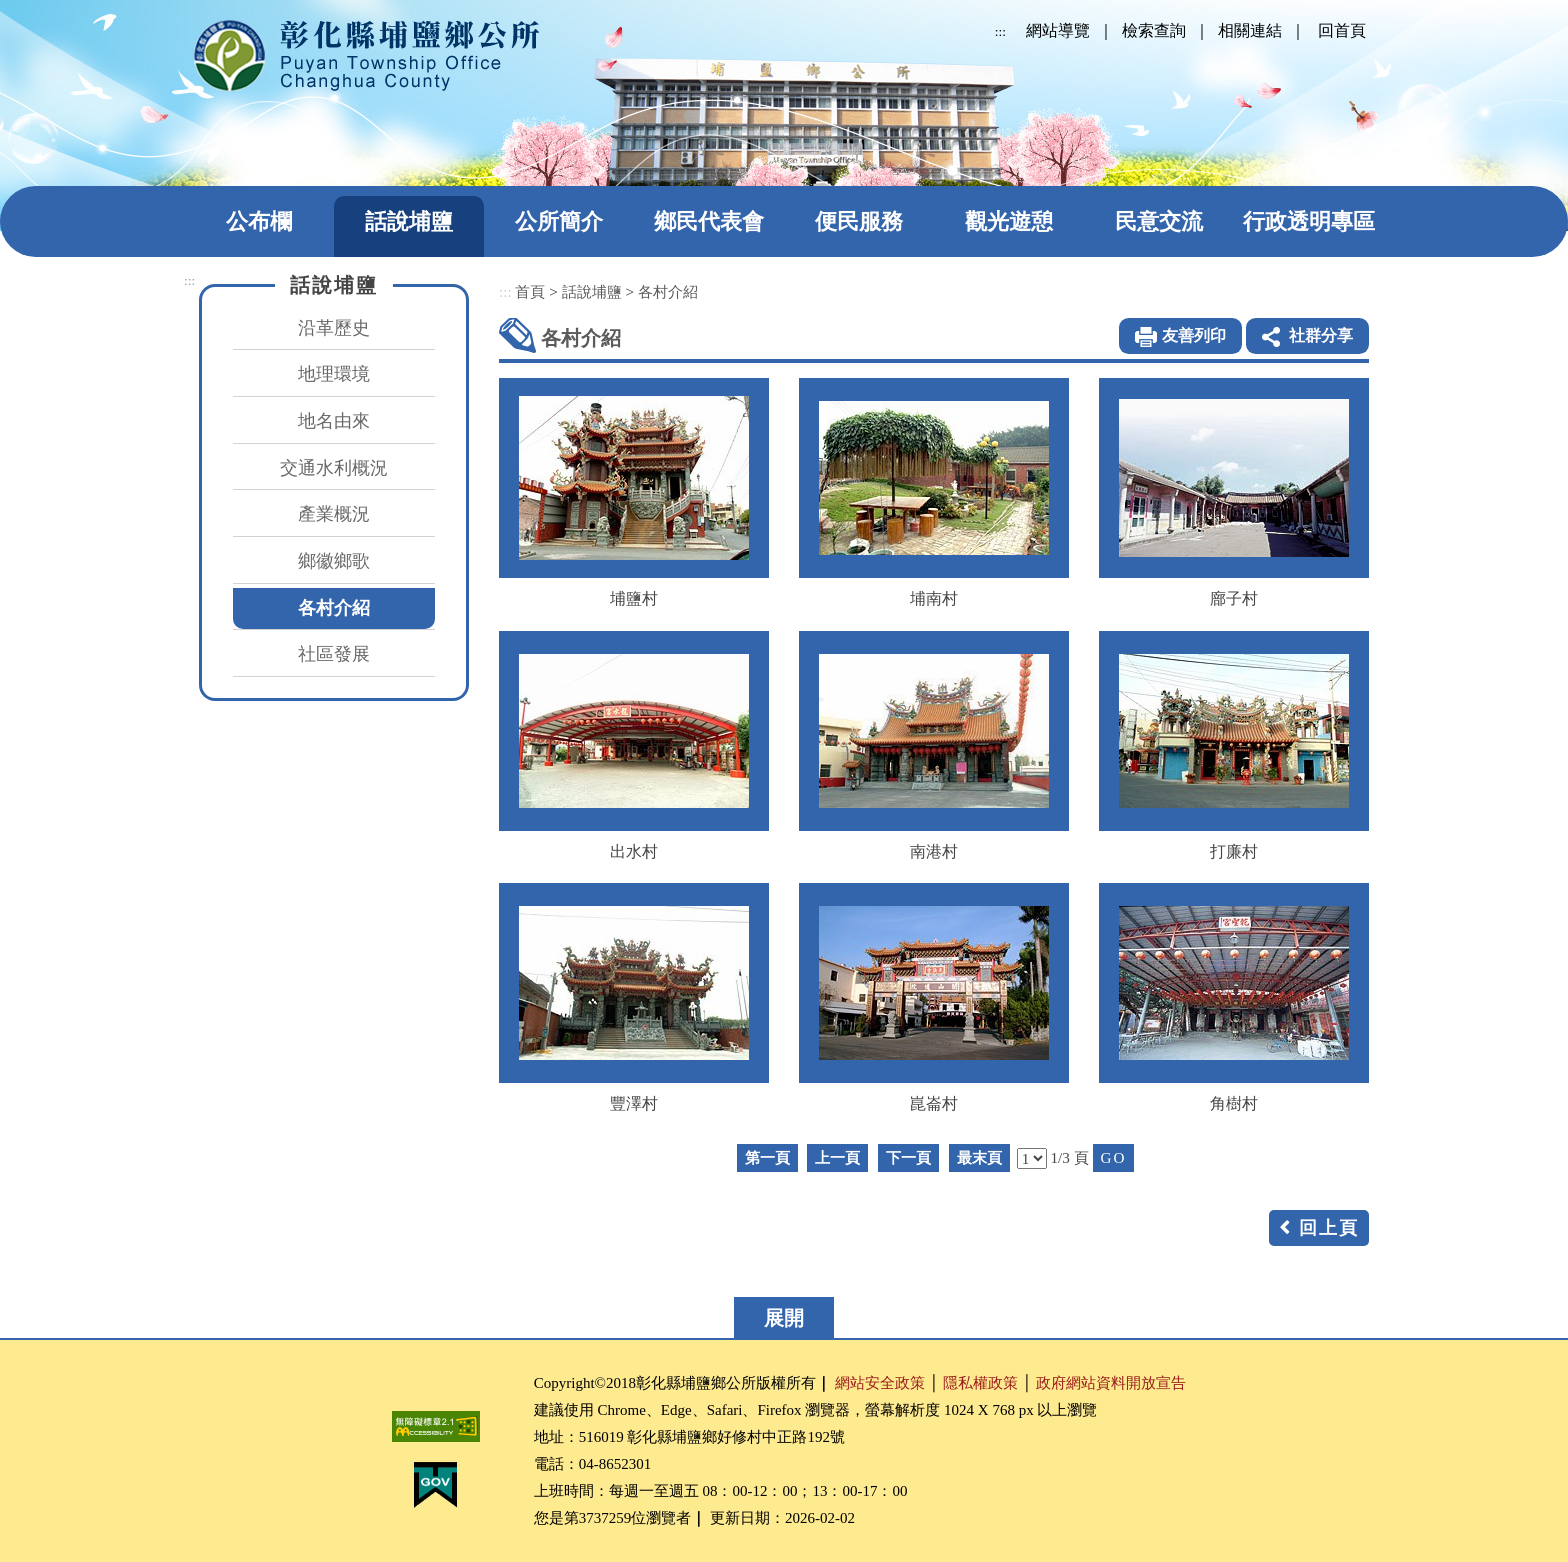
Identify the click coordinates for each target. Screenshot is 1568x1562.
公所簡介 (559, 221)
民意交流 (1159, 221)
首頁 (530, 291)
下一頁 (908, 1157)
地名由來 (334, 421)
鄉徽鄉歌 (334, 561)
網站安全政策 (880, 1383)
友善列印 (1194, 335)
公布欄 (259, 221)
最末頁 (979, 1157)
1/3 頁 (1070, 1157)
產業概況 (334, 514)
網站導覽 (1058, 30)
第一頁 (767, 1157)
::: (1000, 31)
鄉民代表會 (709, 221)
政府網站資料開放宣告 (1111, 1383)
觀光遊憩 (1009, 221)
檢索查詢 (1154, 30)
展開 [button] (784, 1318)
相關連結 (1250, 30)
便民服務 (859, 221)
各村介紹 (334, 608)
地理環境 (334, 374)
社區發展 (334, 654)
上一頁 (837, 1157)
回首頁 (1342, 30)
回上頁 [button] (1329, 1228)
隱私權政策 (980, 1383)
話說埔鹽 (409, 221)
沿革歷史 (334, 328)
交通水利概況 (334, 468)
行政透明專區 (1309, 221)
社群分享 (1321, 335)
